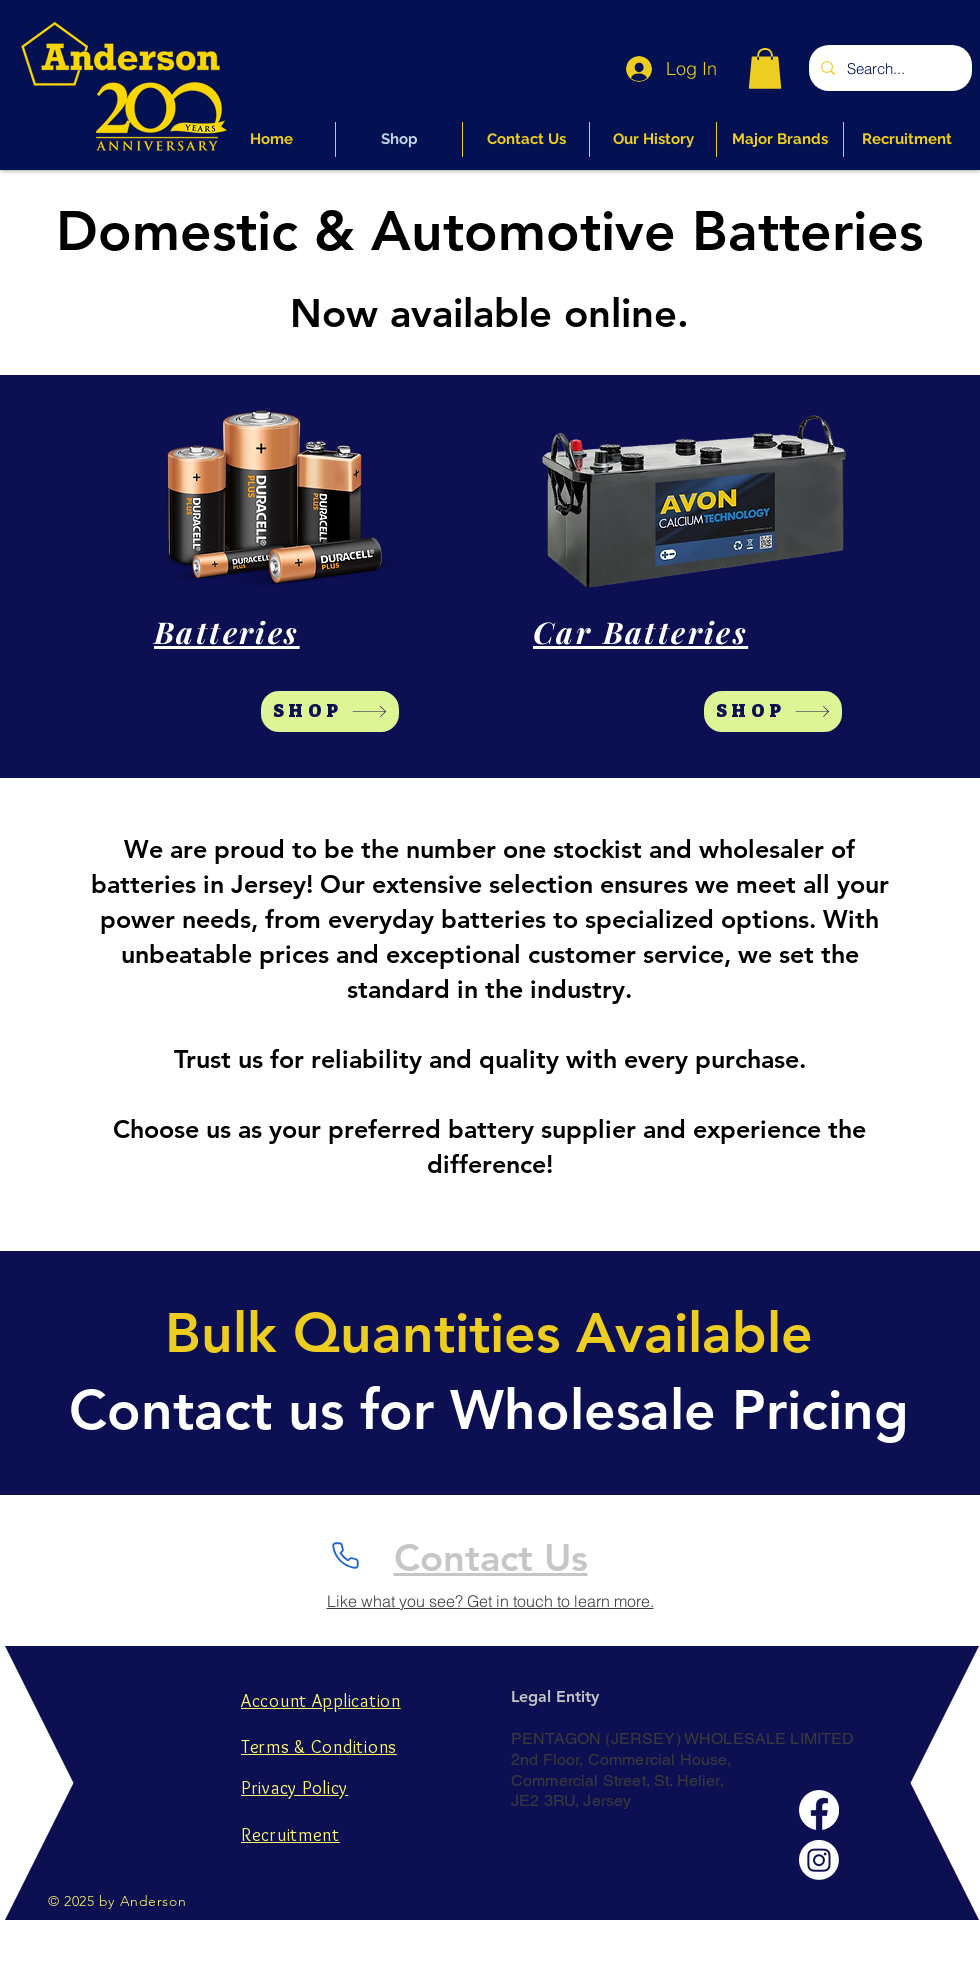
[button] (765, 68)
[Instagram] (819, 1860)
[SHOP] (330, 711)
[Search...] (888, 68)
